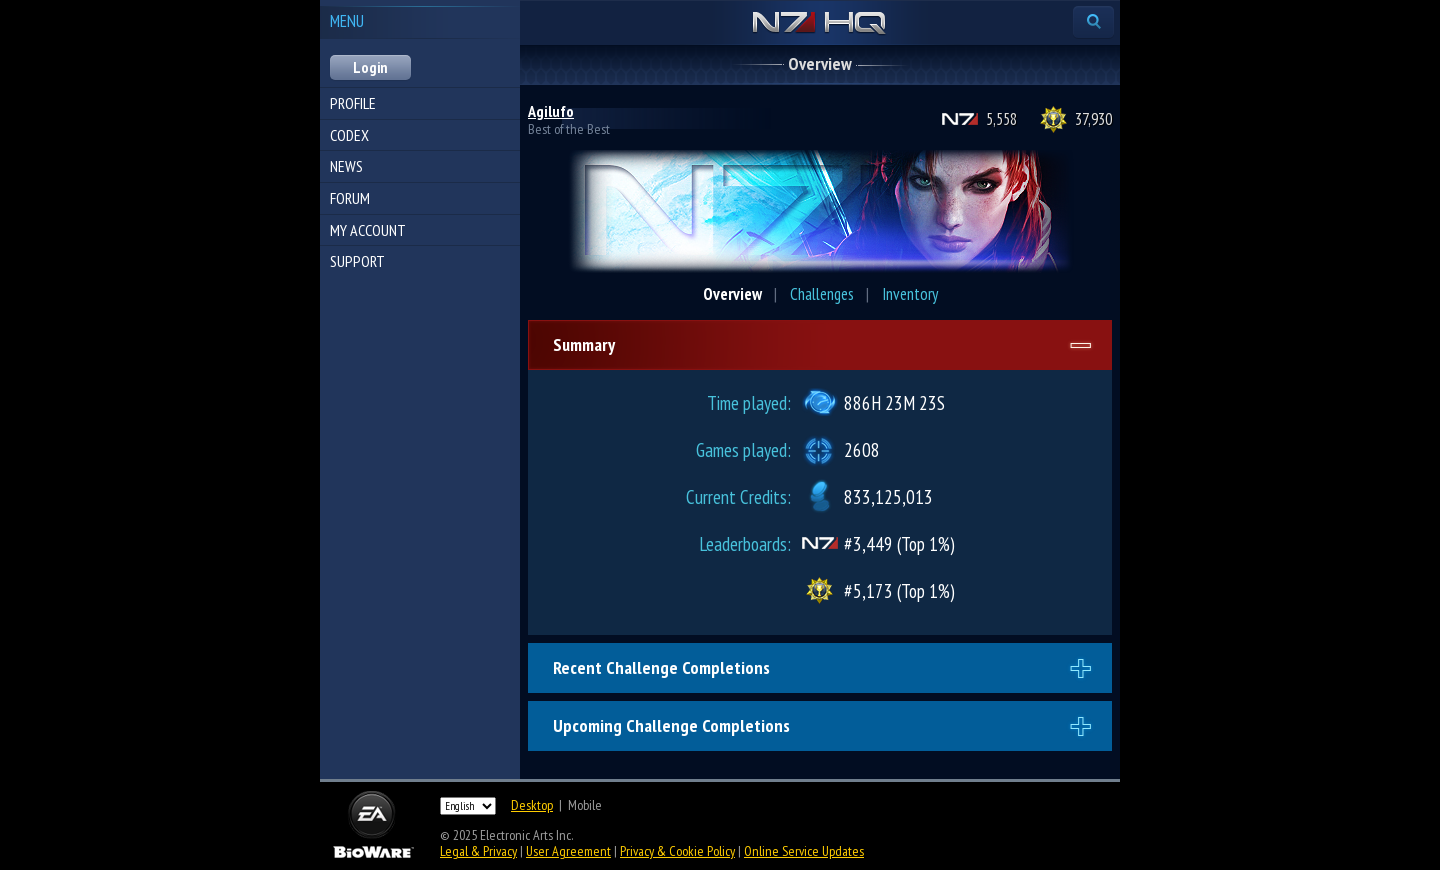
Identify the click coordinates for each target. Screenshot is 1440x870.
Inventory (910, 294)
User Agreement (568, 851)
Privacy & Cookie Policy (677, 851)
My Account (368, 230)
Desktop (532, 805)
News (346, 166)
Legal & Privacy (478, 851)
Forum (350, 198)
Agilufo (551, 111)
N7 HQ (819, 24)
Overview (732, 294)
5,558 (1001, 119)
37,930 (1093, 119)
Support (357, 261)
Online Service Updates (804, 851)
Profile (353, 103)
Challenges (822, 294)
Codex (349, 135)
